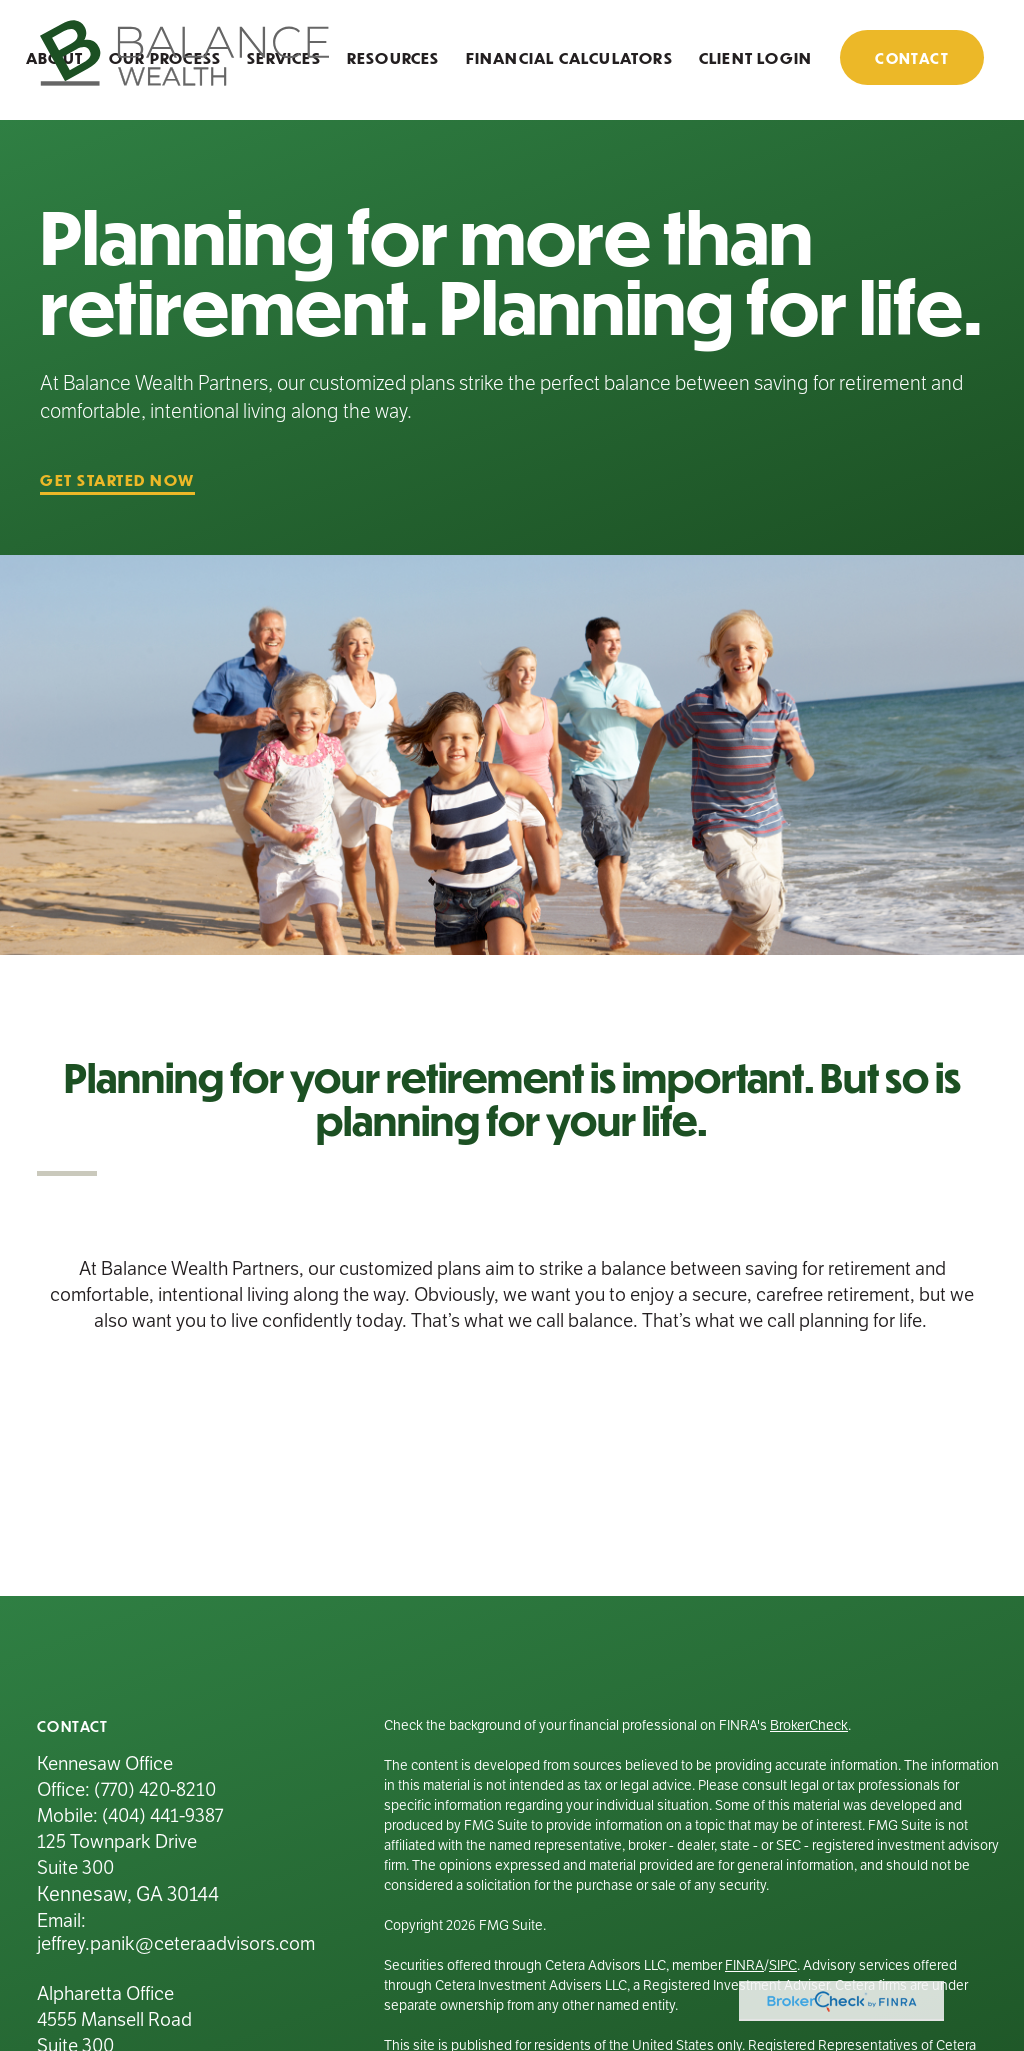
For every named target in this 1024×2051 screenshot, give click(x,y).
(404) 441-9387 (162, 1815)
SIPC (783, 1965)
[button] (393, 56)
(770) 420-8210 (155, 1789)
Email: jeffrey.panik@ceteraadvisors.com (176, 1932)
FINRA (744, 1965)
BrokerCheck (809, 1725)
